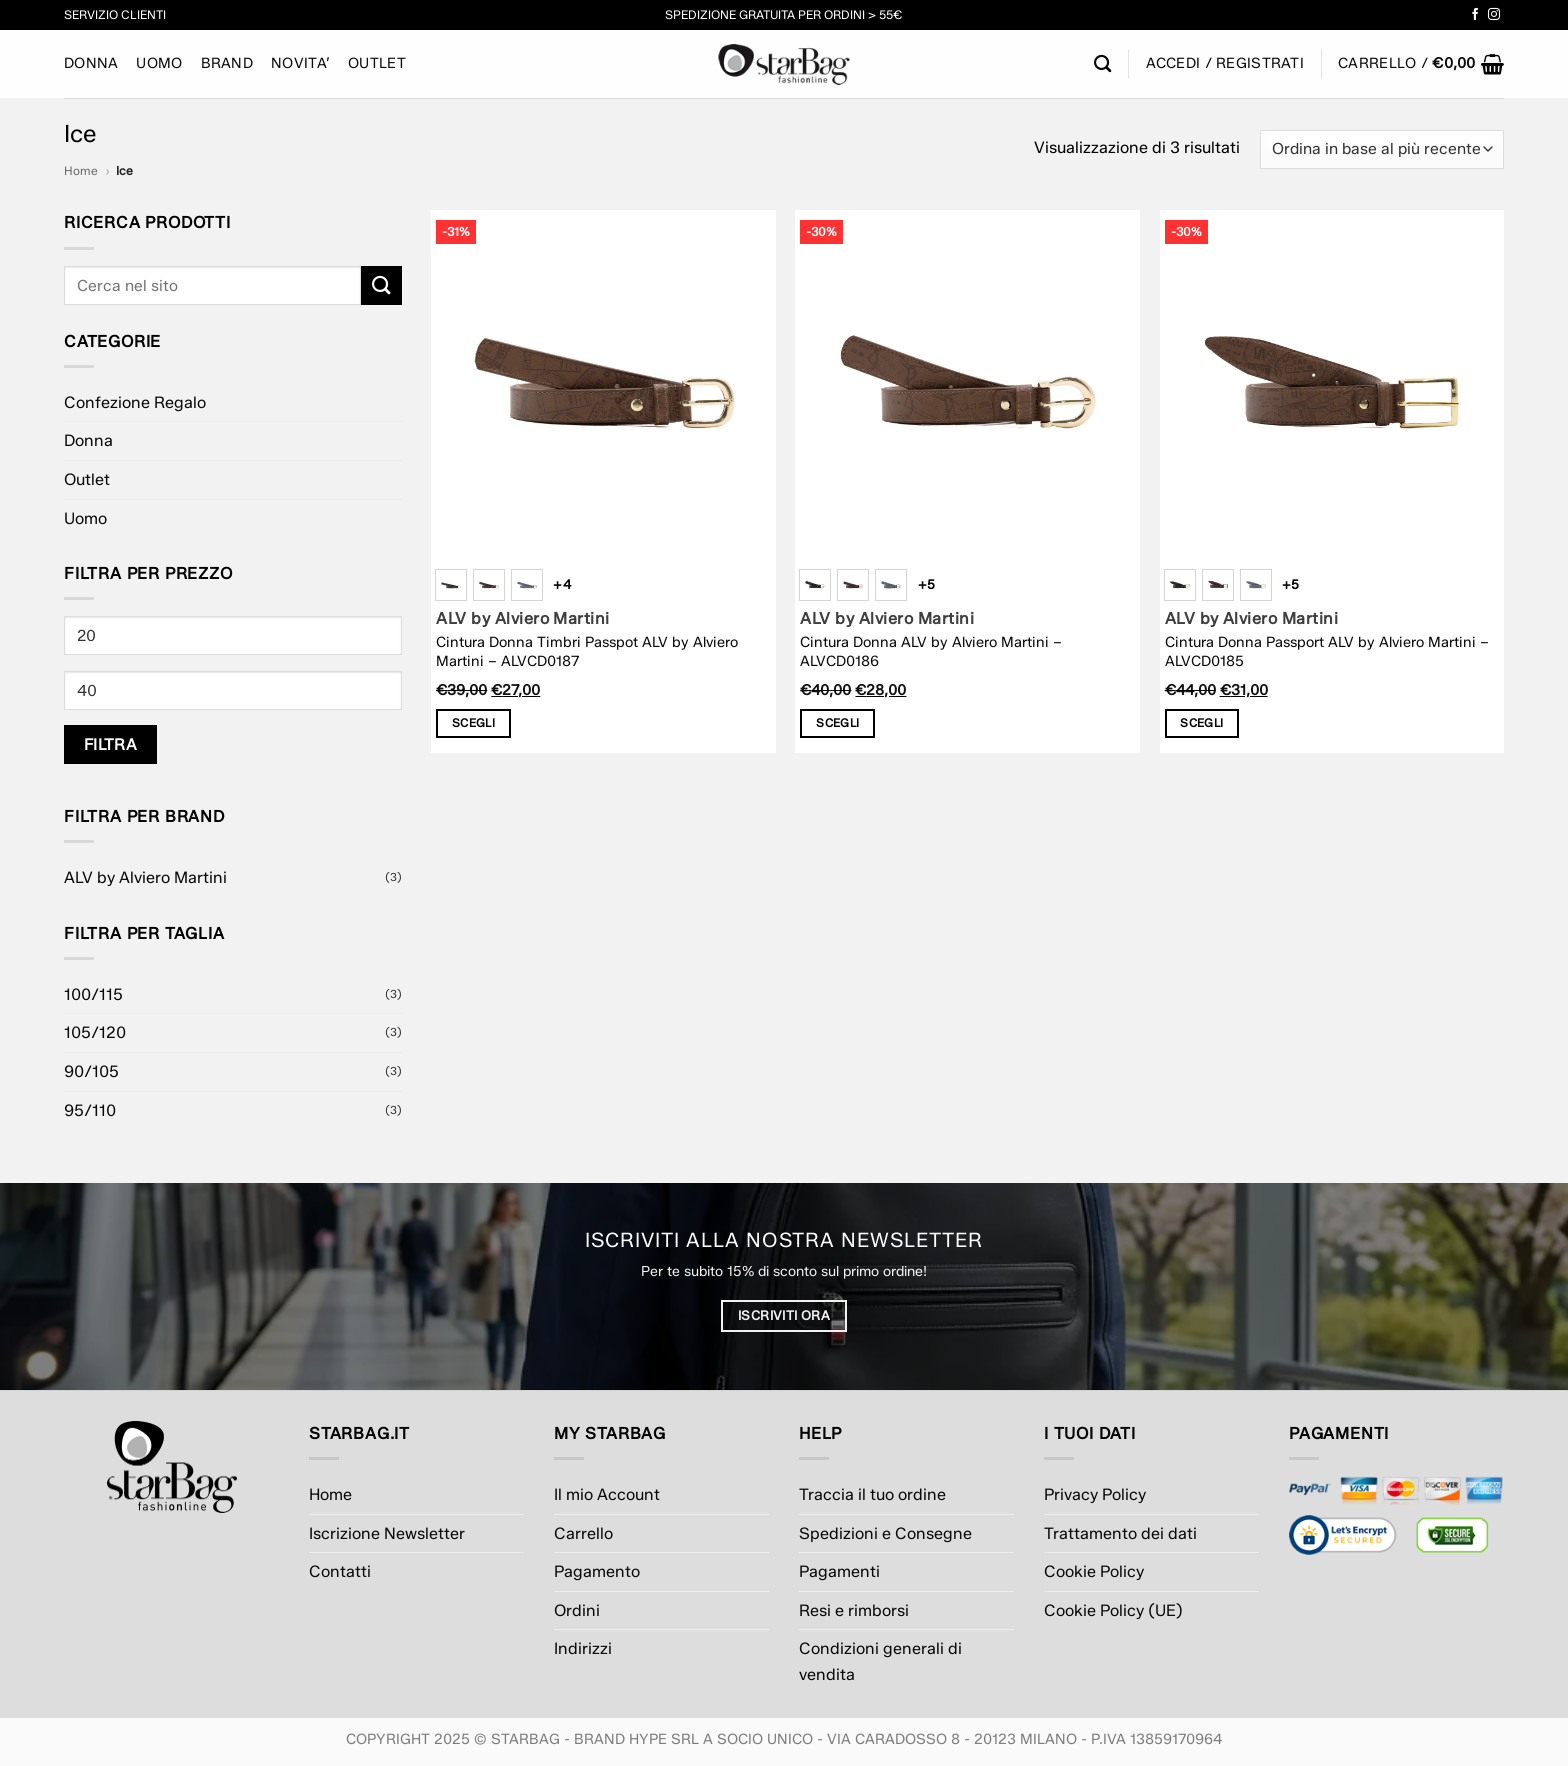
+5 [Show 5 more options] (927, 584)
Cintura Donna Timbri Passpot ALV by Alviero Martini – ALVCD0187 (587, 651)
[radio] (451, 585)
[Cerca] (1102, 64)
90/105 (91, 1071)
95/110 (90, 1110)
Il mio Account (607, 1494)
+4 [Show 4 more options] (562, 584)
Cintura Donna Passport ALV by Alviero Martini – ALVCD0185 (1327, 651)
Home (81, 170)
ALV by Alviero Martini (145, 877)
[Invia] (381, 285)
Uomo (159, 63)
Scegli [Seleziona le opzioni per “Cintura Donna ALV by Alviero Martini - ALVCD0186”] (837, 723)
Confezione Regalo (135, 402)
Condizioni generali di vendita (880, 1661)
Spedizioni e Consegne (885, 1533)
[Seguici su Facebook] (1475, 15)
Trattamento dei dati (1120, 1533)
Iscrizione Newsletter (387, 1533)
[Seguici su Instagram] (1494, 15)
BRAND (227, 63)
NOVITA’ (300, 63)
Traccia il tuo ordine (872, 1494)
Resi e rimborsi (854, 1610)
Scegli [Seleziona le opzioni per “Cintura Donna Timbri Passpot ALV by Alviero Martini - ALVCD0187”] (473, 723)
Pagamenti (839, 1571)
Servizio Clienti (115, 14)
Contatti (340, 1571)
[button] (1421, 64)
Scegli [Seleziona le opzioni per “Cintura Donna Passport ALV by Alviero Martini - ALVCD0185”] (1201, 723)
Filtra (111, 744)
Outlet (377, 63)
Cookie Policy (1094, 1571)
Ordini (577, 1610)
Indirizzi (583, 1648)
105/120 (95, 1032)
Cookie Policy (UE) (1113, 1610)
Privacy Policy (1095, 1494)
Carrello (583, 1533)
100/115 (93, 994)
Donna (91, 63)
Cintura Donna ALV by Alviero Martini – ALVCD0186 (931, 651)
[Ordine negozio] (1382, 149)
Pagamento (597, 1571)
